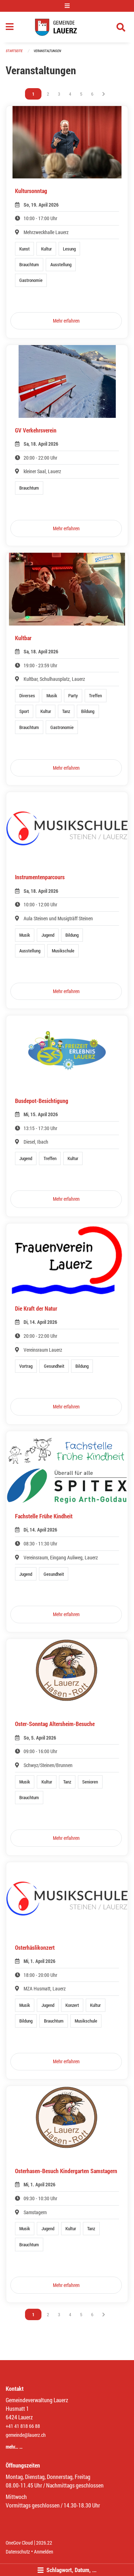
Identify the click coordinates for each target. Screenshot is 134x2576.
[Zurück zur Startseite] (67, 27)
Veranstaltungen (47, 51)
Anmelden (43, 2551)
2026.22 (44, 2542)
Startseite (14, 51)
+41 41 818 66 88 (23, 2426)
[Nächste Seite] (104, 93)
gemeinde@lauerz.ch (26, 2434)
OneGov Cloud (19, 2542)
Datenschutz (18, 2551)
